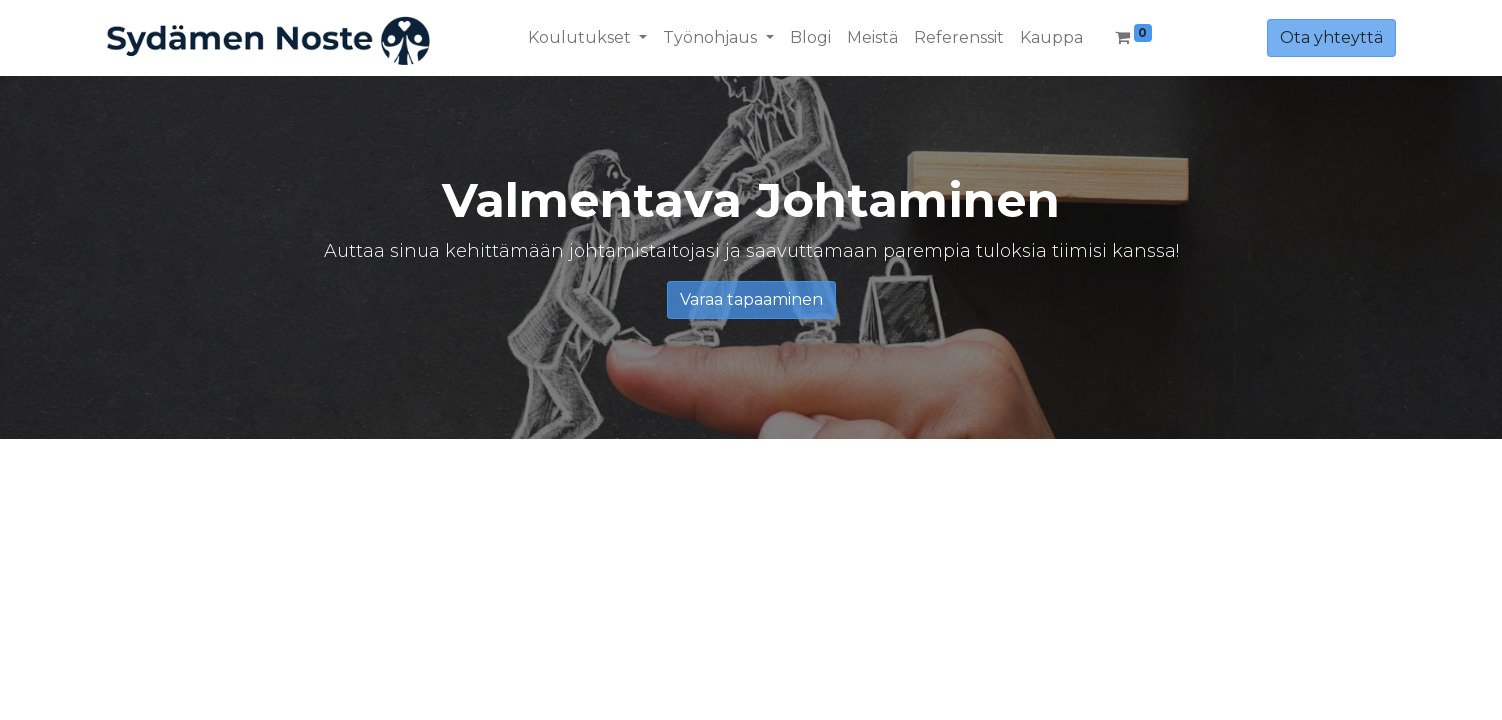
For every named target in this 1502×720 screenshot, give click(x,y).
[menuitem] (810, 38)
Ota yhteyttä (1331, 37)
